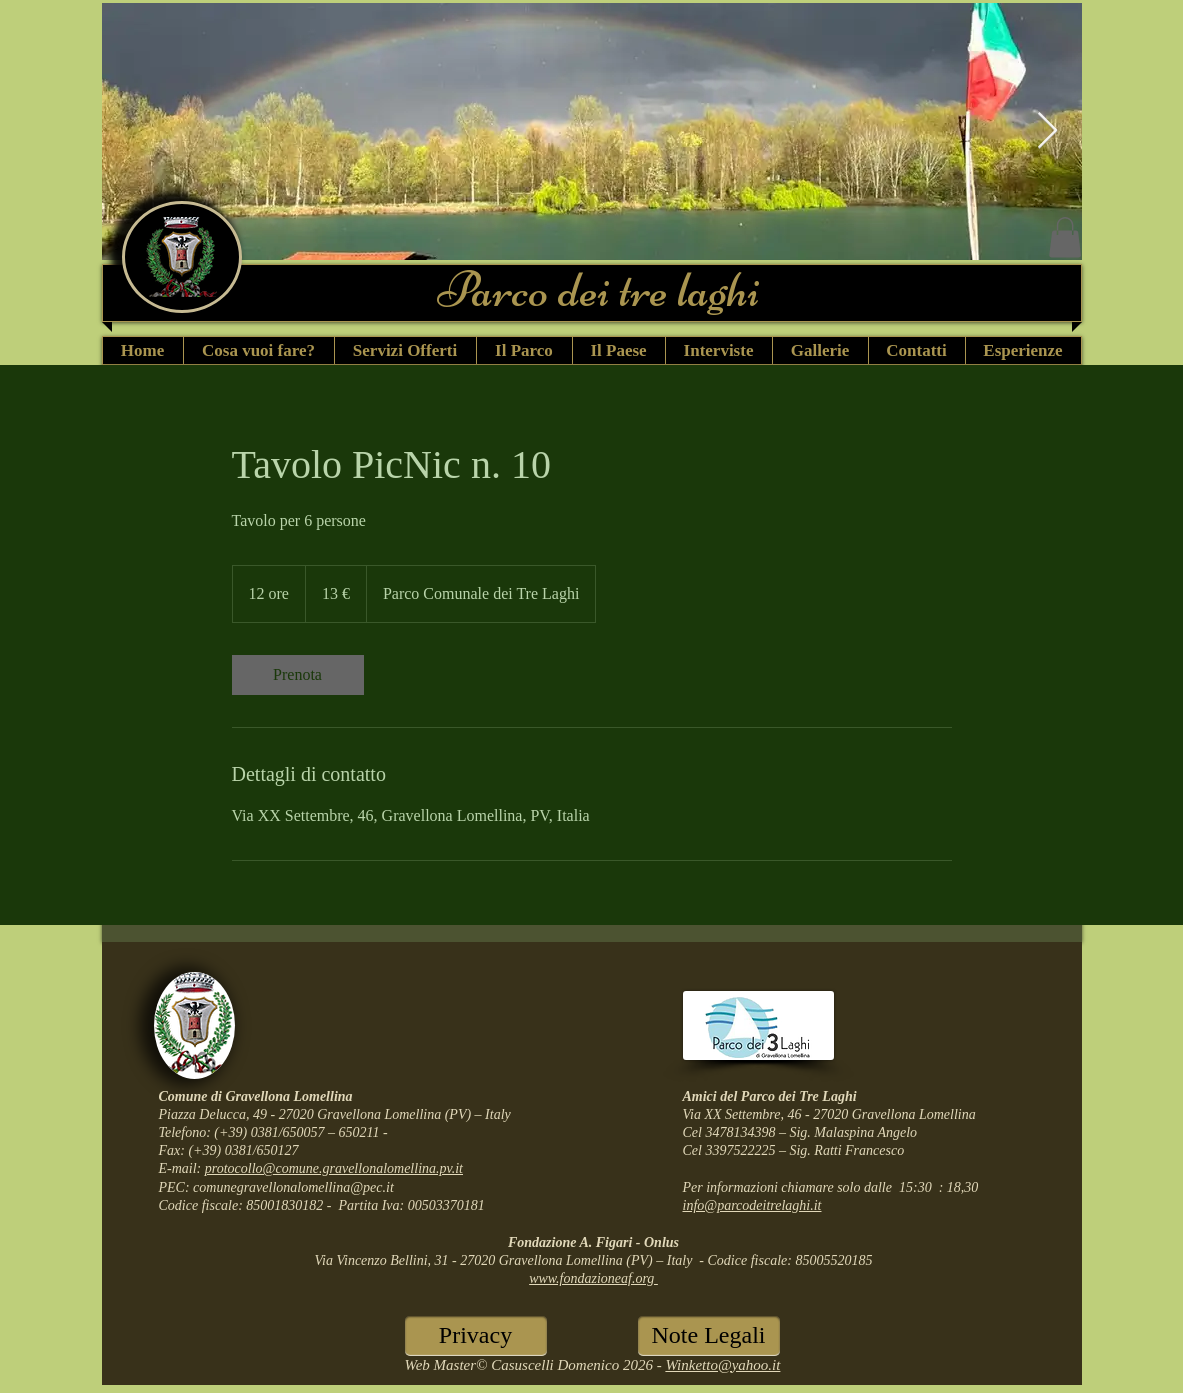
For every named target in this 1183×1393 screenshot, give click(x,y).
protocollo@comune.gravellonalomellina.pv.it (334, 1168)
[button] (1065, 237)
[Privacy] (476, 1336)
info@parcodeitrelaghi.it (752, 1205)
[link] (298, 675)
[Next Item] (1047, 131)
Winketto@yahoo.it (722, 1365)
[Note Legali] (709, 1336)
